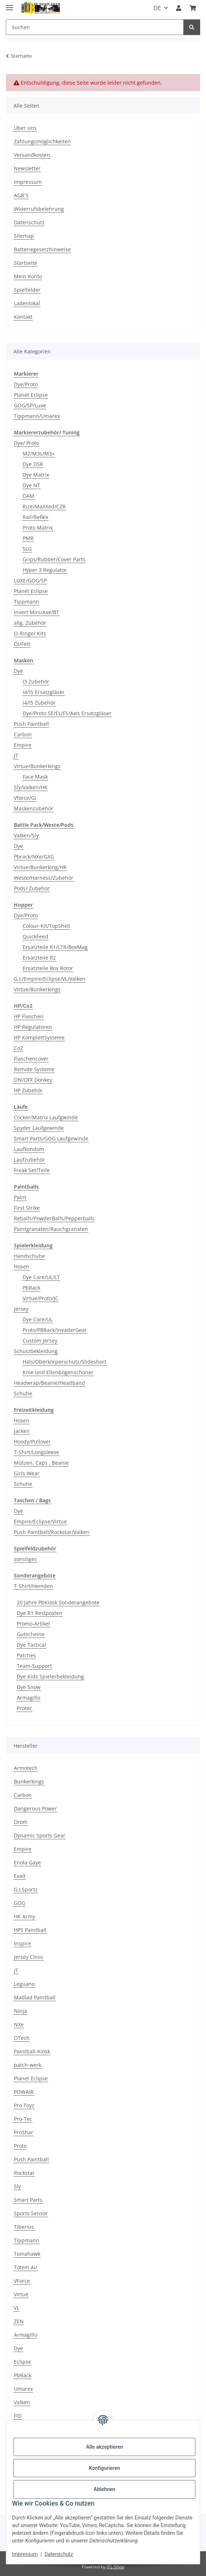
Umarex (23, 2388)
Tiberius (24, 2226)
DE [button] (157, 8)
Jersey (21, 1308)
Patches (26, 1655)
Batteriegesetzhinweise (42, 249)
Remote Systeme (34, 1069)
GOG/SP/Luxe (30, 405)
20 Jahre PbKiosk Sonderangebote (58, 1602)
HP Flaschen (28, 1016)
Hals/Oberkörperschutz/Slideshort (64, 1361)
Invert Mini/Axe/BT (36, 612)
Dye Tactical (31, 1644)
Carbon (23, 734)
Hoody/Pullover (32, 1441)
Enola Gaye (27, 1862)
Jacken (22, 1431)
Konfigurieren (104, 2468)
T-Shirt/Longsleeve (36, 1452)
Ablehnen (104, 2489)
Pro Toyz (24, 2105)
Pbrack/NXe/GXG (34, 856)
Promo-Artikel (33, 1623)
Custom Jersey (40, 1340)
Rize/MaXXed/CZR (44, 506)
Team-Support (34, 1665)
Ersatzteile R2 (39, 957)
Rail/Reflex (35, 517)
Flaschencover (31, 1058)
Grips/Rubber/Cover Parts (54, 559)
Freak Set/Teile (32, 1170)
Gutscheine (31, 1634)
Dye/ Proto (26, 442)
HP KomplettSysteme (39, 1037)
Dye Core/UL (38, 1319)
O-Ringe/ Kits (30, 633)
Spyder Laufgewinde (39, 1127)
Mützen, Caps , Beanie (41, 1462)
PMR (28, 538)
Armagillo (28, 1697)
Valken (22, 2402)
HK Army (24, 1916)
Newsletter (27, 168)
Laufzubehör (29, 1159)
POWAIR (24, 2091)
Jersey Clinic (28, 1956)
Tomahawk (27, 2253)
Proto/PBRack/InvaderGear (55, 1329)
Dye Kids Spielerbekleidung (50, 1676)
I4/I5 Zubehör (39, 702)
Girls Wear (26, 1473)
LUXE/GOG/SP (30, 580)
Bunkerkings (29, 1781)
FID (18, 2415)
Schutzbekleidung (36, 1351)
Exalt (20, 1875)
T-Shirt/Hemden (33, 1586)
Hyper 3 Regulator (45, 569)
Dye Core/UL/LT (41, 1277)
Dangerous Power (35, 1808)
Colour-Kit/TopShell (46, 925)
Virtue (21, 2294)
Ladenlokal (27, 303)
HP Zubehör (28, 1090)
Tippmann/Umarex (37, 415)
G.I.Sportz (26, 1889)
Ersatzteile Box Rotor (48, 968)
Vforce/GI (25, 797)
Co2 (18, 1048)
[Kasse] (193, 8)
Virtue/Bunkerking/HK (40, 867)
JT (16, 755)
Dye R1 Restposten (39, 1612)
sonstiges (25, 1559)
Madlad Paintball (35, 1997)
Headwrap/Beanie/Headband (49, 1382)
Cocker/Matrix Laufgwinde (46, 1117)
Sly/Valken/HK (30, 787)
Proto (20, 2145)
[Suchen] (95, 27)
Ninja (20, 2010)
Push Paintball (31, 723)
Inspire (22, 1943)
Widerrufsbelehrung (39, 208)
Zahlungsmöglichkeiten (42, 141)
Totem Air (26, 2267)
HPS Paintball (30, 1929)
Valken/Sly (26, 835)
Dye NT (31, 485)
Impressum (25, 2554)
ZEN (19, 2321)
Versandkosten (32, 154)
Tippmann (26, 601)
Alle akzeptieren (104, 2447)
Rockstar (24, 2172)
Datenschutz (59, 2554)
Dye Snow (29, 1687)
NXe (19, 2024)
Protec (24, 1708)
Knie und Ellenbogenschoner (58, 1372)
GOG (19, 1902)
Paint (20, 1197)
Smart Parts (28, 2199)
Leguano (24, 1983)
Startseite (25, 262)
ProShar (23, 2132)
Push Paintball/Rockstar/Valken (51, 1532)
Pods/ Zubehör (32, 888)
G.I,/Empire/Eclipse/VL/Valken (49, 978)
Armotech (26, 1768)
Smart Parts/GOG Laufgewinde (51, 1138)
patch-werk (27, 2064)
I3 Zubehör (36, 681)
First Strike (27, 1207)
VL (16, 2307)
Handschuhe (29, 1255)
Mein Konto (28, 276)
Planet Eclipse (31, 394)
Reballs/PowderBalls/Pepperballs (54, 1218)
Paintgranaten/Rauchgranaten (51, 1228)
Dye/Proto (26, 384)
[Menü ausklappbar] (9, 4)
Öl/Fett (22, 643)
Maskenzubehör (33, 808)
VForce (22, 2280)
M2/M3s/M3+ (39, 453)
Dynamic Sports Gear (39, 1835)
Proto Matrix (38, 527)
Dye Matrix (36, 474)
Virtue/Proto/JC (40, 1298)
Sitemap (24, 235)
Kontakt (23, 316)
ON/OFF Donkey (33, 1079)
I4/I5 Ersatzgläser (44, 692)
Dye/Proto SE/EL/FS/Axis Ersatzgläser (67, 713)
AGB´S (21, 195)
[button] (178, 8)
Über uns (25, 127)
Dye (18, 670)
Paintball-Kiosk (32, 2051)
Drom (20, 1821)
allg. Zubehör (30, 622)
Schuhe (23, 1393)
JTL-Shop (115, 2567)
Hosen (21, 1266)
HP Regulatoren (33, 1026)
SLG (27, 548)
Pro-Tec (23, 2118)
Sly (17, 2186)
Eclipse (22, 2361)
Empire (22, 744)
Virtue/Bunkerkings (37, 766)
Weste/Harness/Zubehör (43, 877)
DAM (28, 495)
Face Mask (35, 776)
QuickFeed (35, 936)
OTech (22, 2037)
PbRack (31, 1287)
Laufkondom (29, 1149)
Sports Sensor (31, 2213)
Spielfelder (27, 289)
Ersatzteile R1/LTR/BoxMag (55, 947)
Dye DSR (33, 464)
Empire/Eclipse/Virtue (40, 1521)
